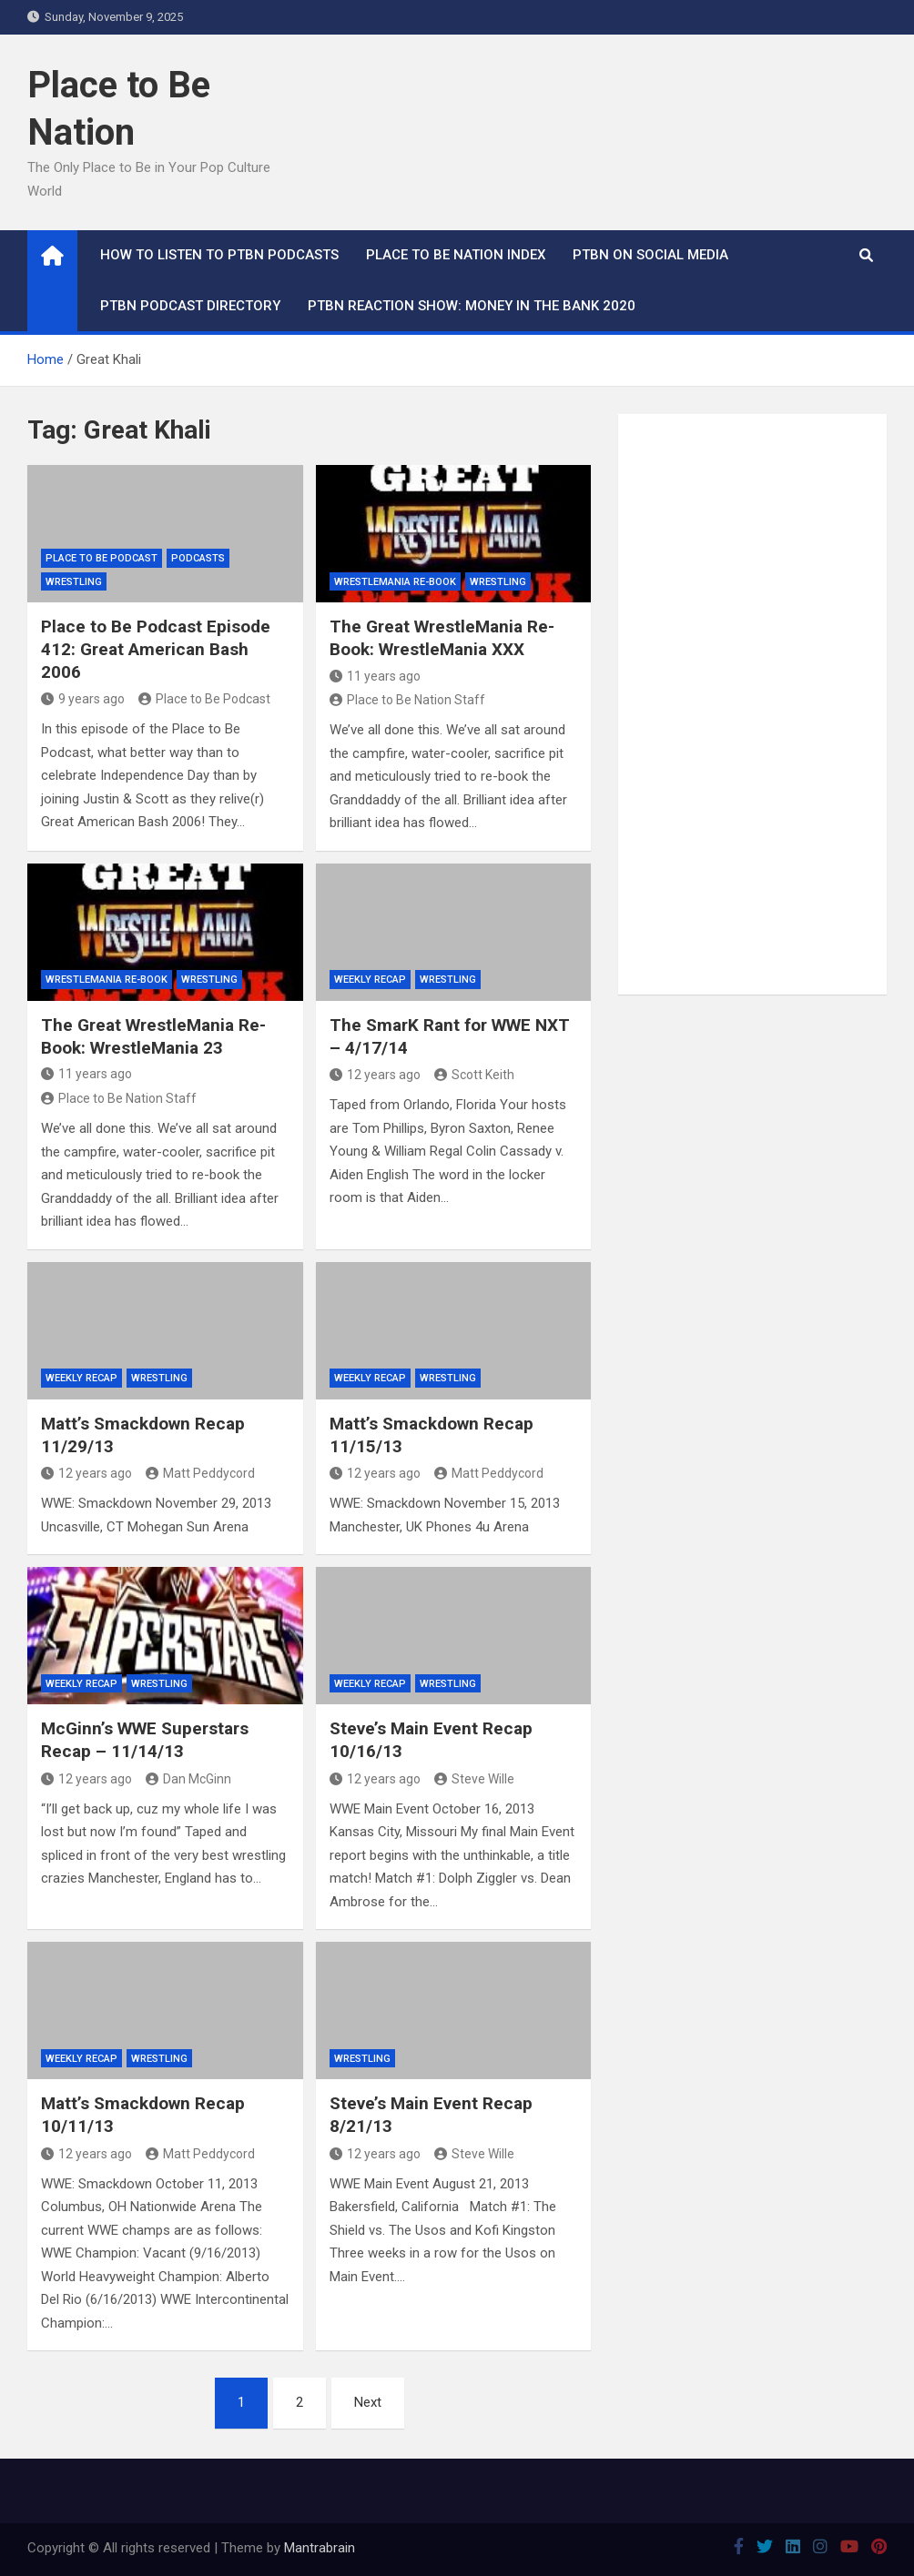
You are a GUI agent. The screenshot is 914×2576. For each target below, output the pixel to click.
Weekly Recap (370, 979)
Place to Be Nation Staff (407, 699)
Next (367, 2402)
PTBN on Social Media (650, 255)
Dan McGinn (188, 1779)
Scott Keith (474, 1074)
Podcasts (198, 558)
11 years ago (375, 676)
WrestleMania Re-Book (395, 582)
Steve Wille (474, 1779)
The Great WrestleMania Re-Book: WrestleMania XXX (442, 638)
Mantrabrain (319, 2548)
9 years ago (83, 699)
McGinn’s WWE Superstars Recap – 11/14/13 (145, 1740)
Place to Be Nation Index (455, 255)
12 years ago (375, 1074)
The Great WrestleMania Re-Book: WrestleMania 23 (153, 1036)
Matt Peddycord (200, 1473)
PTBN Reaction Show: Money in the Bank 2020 (471, 306)
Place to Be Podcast (101, 558)
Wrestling (74, 582)
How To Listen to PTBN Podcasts (219, 255)
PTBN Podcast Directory (190, 306)
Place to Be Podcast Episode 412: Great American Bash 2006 (155, 649)
